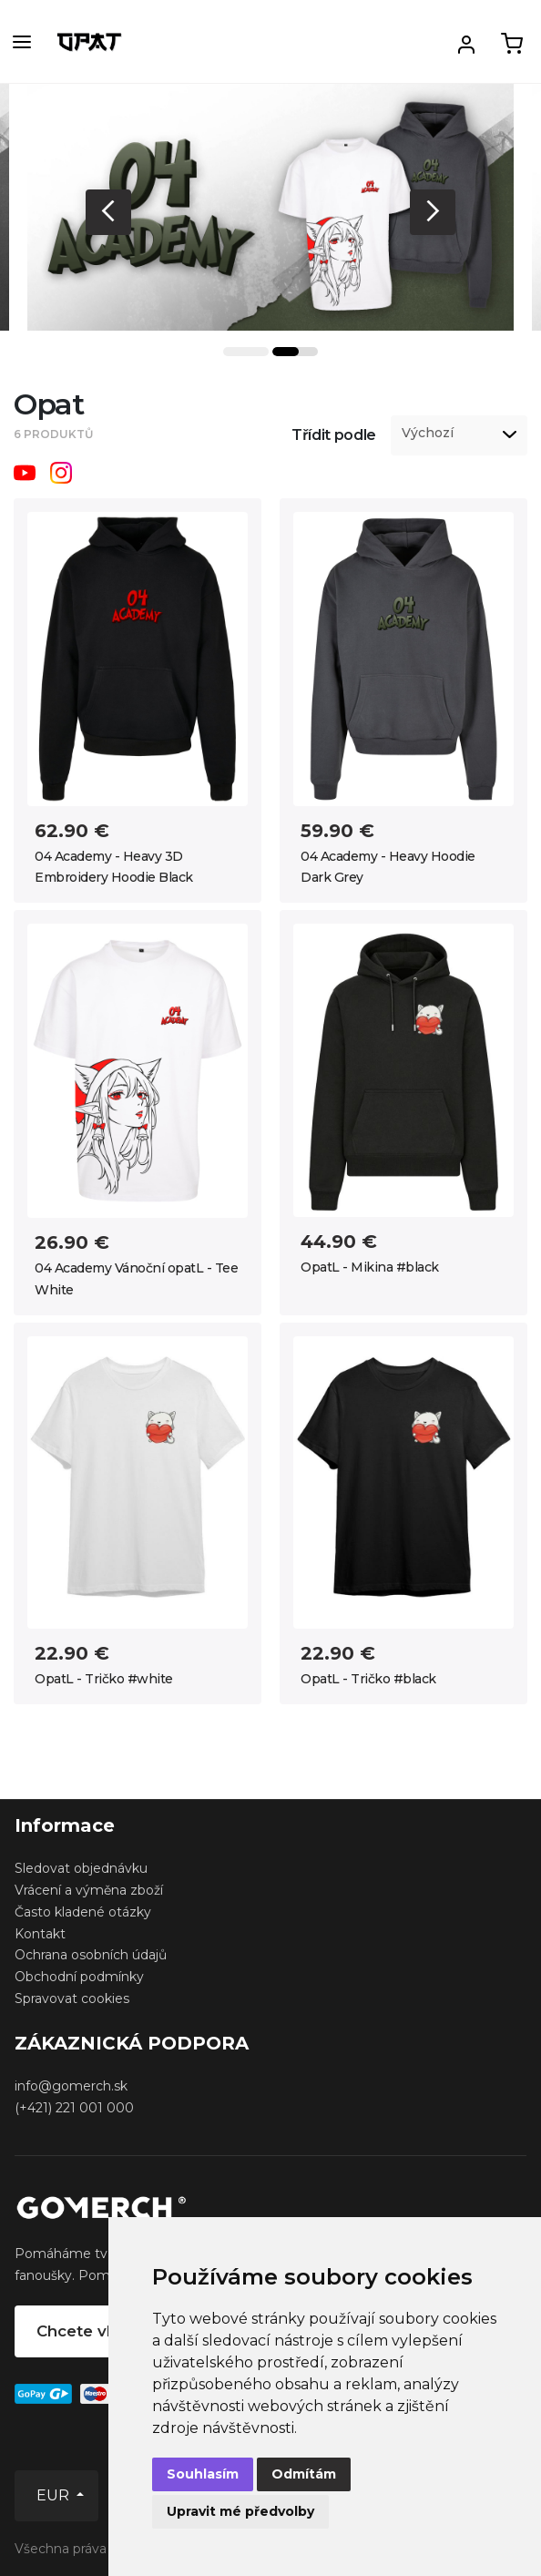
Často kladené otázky (83, 1912)
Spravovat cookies (72, 1998)
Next (432, 212)
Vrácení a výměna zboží (89, 1890)
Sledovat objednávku (81, 1868)
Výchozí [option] (428, 433)
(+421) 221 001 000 (74, 2108)
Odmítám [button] (303, 2474)
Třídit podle (333, 435)
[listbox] (459, 435)
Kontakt (40, 1934)
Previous (108, 212)
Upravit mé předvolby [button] (240, 2511)
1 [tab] (246, 351)
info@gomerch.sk (71, 2086)
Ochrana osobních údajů (91, 1955)
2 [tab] (295, 351)
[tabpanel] (270, 207)
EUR (54, 2495)
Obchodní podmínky (79, 1976)
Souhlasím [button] (203, 2474)
